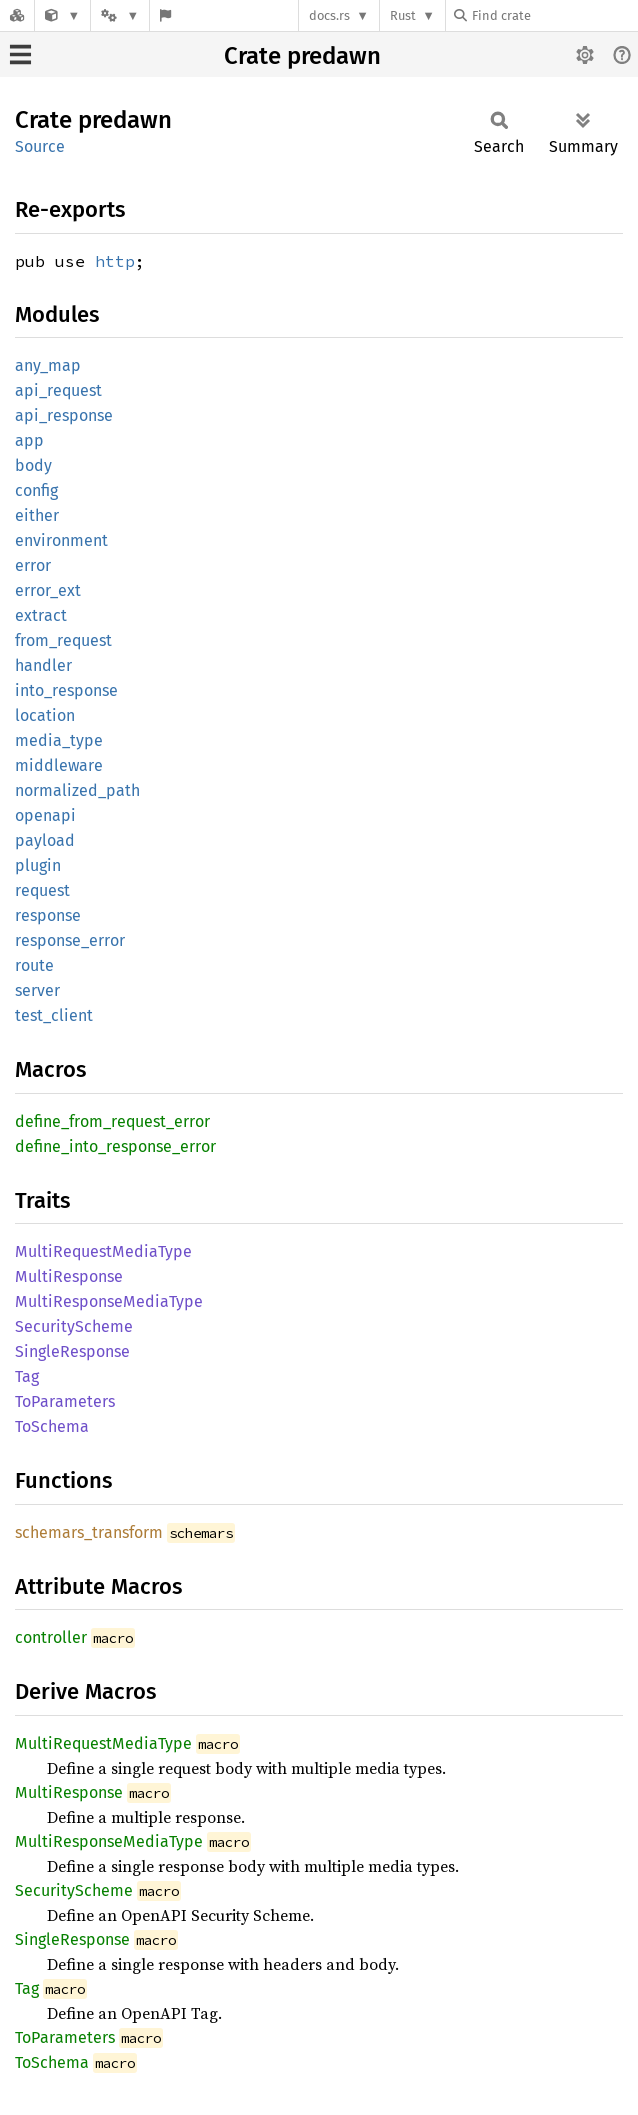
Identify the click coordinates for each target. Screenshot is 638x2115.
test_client (54, 1015)
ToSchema (52, 1426)
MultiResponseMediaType (109, 1301)
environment (61, 540)
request (42, 890)
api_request (58, 390)
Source (40, 146)
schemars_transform (89, 1532)
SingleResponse (72, 1351)
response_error (70, 940)
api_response (64, 415)
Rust (403, 15)
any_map (48, 365)
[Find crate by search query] (554, 15)
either (37, 515)
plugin (38, 865)
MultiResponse (69, 1276)
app (29, 440)
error (33, 565)
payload (45, 840)
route (34, 965)
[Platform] (120, 15)
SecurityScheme (74, 1326)
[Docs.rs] (17, 15)
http (115, 261)
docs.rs (329, 15)
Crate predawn (302, 56)
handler (43, 665)
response (48, 915)
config (36, 490)
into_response (66, 690)
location (45, 715)
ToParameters (65, 1401)
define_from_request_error (112, 1121)
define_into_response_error (115, 1146)
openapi (45, 815)
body (33, 465)
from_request (63, 640)
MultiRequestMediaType (103, 1251)
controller (51, 1637)
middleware (59, 765)
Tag (27, 1376)
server (37, 990)
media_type (59, 740)
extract (41, 615)
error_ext (48, 590)
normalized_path (77, 790)
